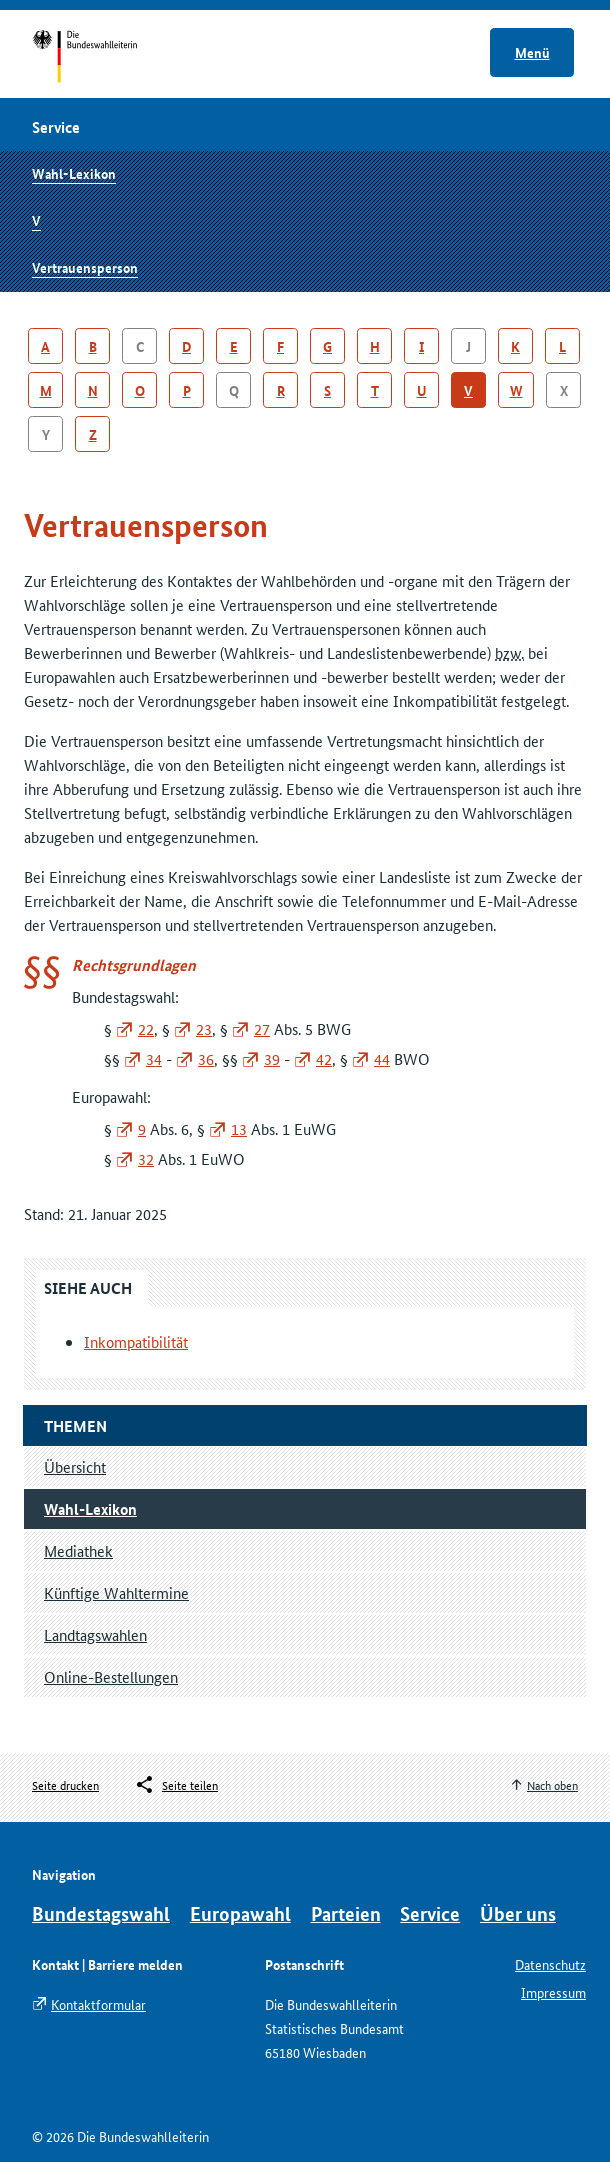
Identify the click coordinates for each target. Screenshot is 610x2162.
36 (206, 1058)
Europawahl (240, 1913)
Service (430, 1913)
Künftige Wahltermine (116, 1592)
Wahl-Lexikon (74, 173)
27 (262, 1028)
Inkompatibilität (136, 1341)
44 (382, 1058)
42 (324, 1058)
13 (239, 1128)
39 (272, 1058)
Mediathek (78, 1550)
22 (146, 1028)
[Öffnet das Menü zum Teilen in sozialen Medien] (176, 1785)
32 (146, 1158)
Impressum (553, 1992)
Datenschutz (550, 1964)
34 (154, 1058)
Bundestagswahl (101, 1913)
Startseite (103, 58)
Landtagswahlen (95, 1634)
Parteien (346, 1913)
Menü (532, 52)
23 (204, 1028)
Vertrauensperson (85, 267)
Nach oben (552, 1784)
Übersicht (75, 1466)
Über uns (518, 1913)
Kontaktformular (98, 2004)
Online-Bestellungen (111, 1676)
